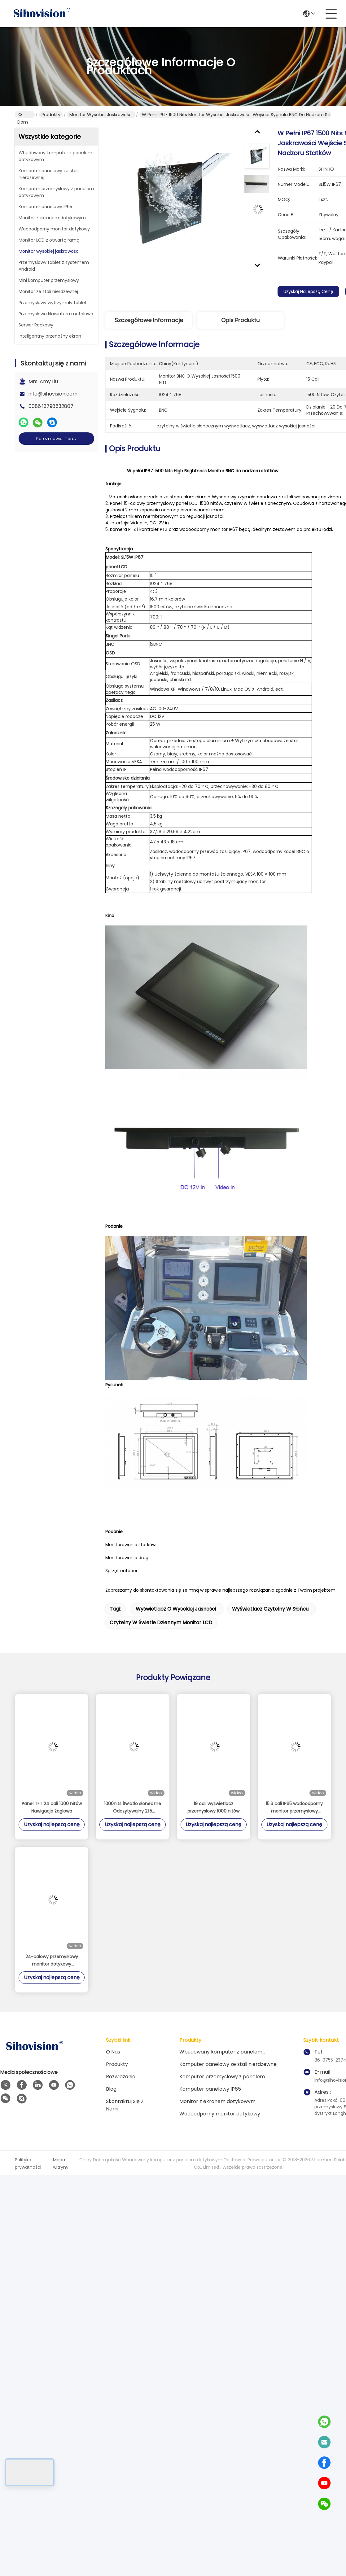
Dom (22, 115)
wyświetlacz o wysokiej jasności (176, 1608)
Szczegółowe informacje (149, 320)
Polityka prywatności (28, 2163)
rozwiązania (120, 2076)
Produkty (51, 115)
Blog (111, 2089)
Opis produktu (240, 320)
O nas (113, 2051)
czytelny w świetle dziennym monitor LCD (161, 1622)
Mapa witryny (60, 2163)
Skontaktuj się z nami (125, 2105)
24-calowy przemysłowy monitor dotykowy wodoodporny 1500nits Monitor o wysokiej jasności (52, 1960)
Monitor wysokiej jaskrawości (101, 115)
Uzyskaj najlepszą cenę (310, 291)
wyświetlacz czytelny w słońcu (270, 1608)
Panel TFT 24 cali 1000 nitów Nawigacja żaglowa (52, 1807)
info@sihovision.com (52, 393)
